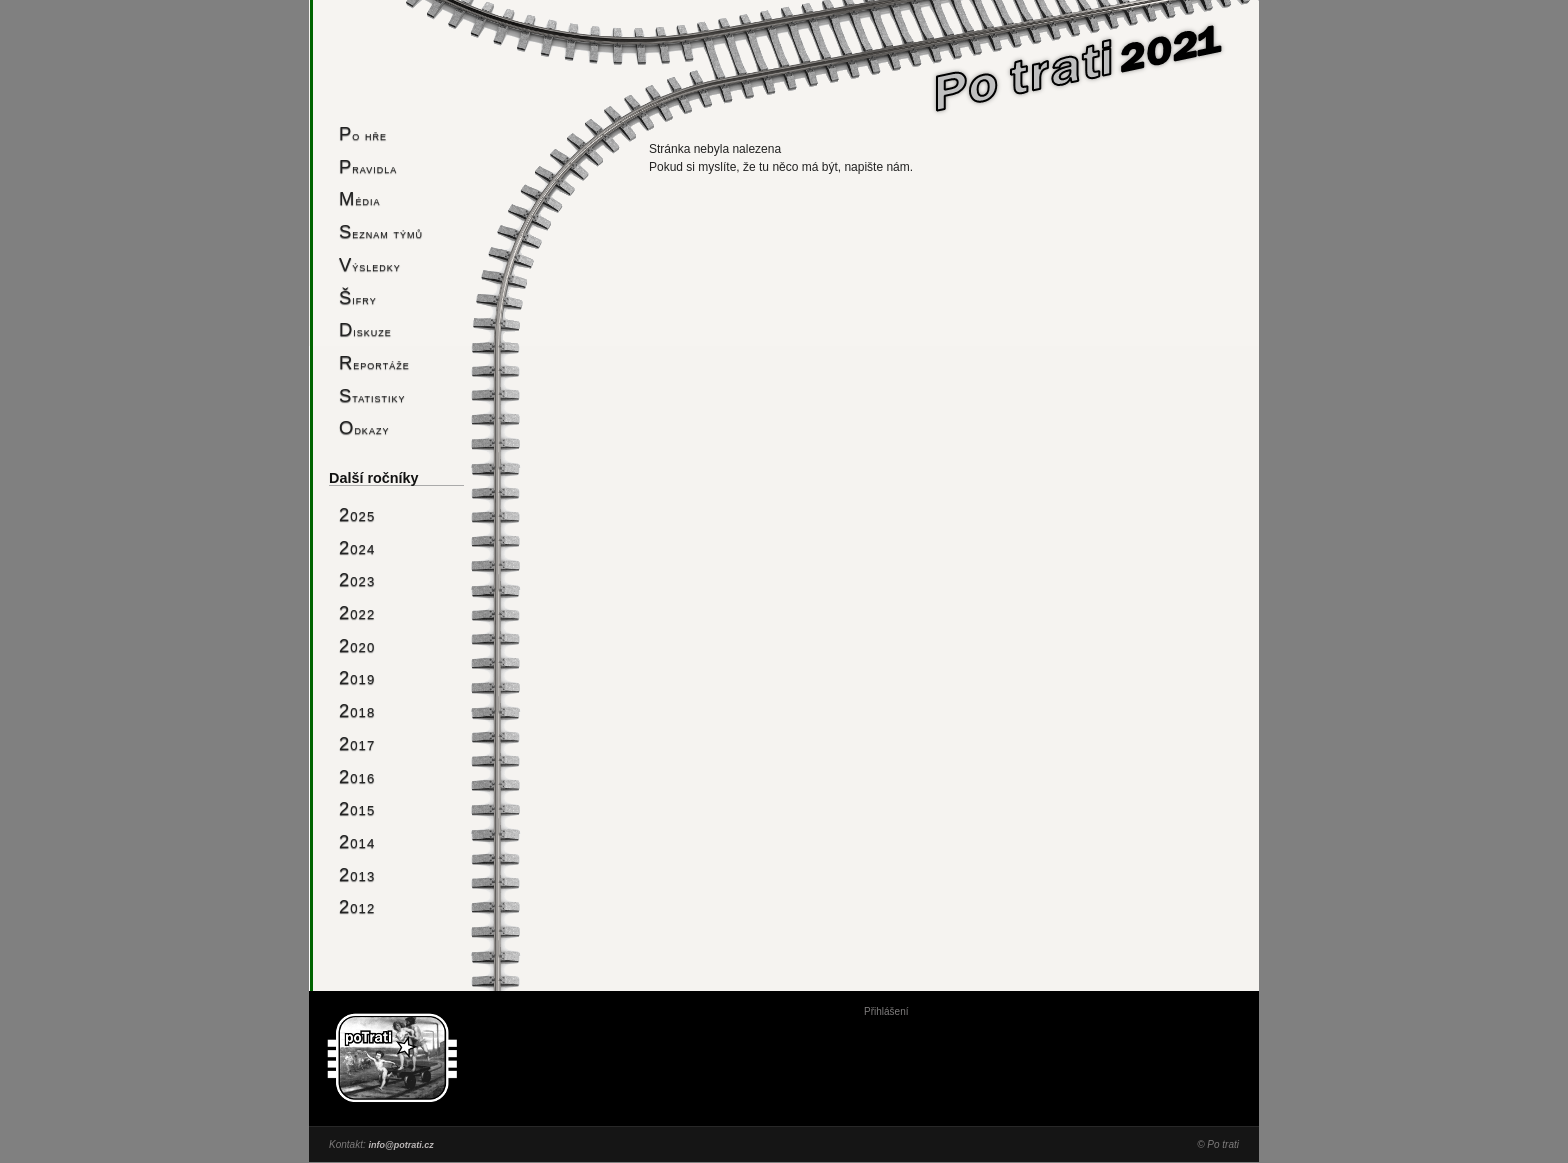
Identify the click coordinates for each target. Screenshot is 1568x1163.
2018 (357, 710)
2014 (357, 841)
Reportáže (374, 362)
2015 (357, 808)
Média (359, 198)
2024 (357, 547)
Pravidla (368, 166)
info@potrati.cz (400, 1145)
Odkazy (364, 427)
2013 (357, 874)
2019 (357, 677)
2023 (357, 579)
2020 (357, 645)
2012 (357, 906)
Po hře (363, 133)
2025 (357, 514)
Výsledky (370, 264)
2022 (357, 612)
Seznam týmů (381, 231)
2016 (357, 776)
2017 (357, 743)
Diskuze (365, 329)
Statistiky (372, 395)
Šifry (358, 297)
